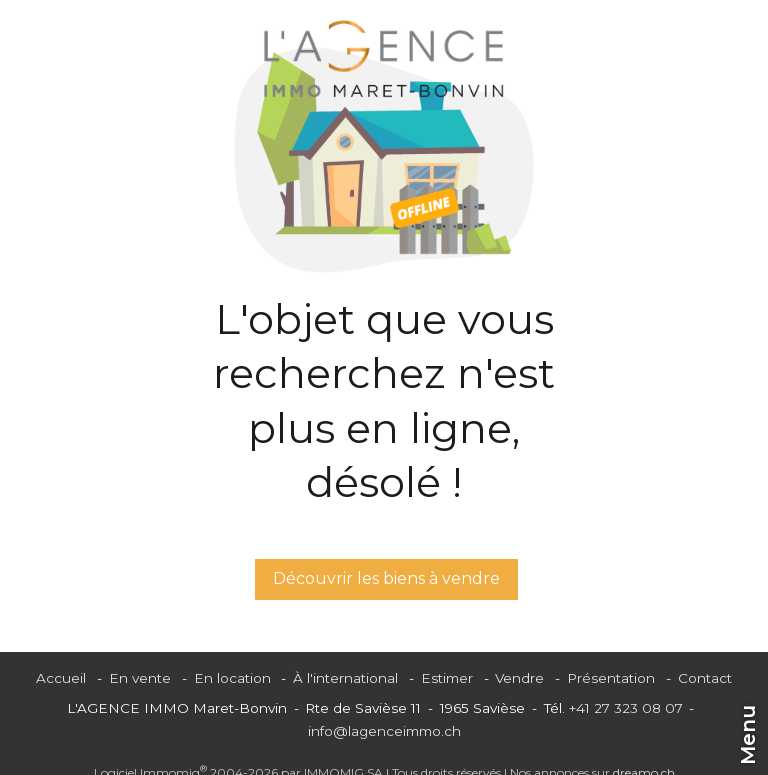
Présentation (611, 678)
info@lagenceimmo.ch (384, 731)
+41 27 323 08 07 (626, 708)
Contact (705, 678)
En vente (140, 678)
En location (232, 678)
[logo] (384, 59)
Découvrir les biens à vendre (386, 578)
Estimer (447, 678)
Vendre (519, 678)
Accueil (61, 678)
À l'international (345, 678)
